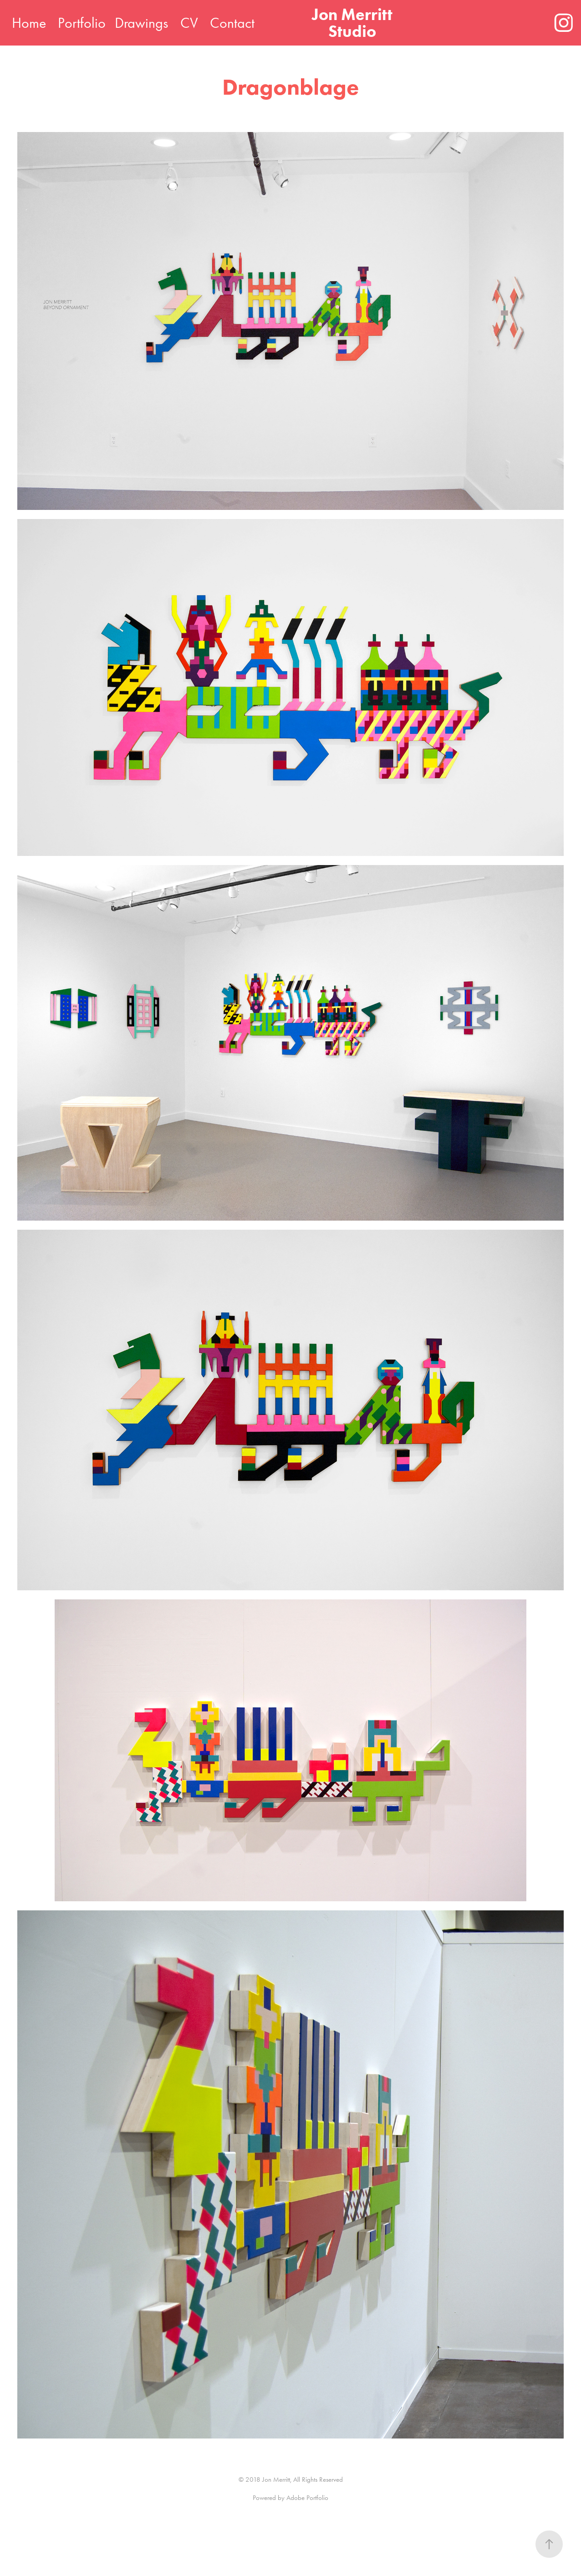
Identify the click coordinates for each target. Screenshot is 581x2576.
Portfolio (82, 22)
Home (29, 22)
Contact (232, 22)
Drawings (141, 22)
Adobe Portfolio (307, 2498)
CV (189, 22)
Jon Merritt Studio (354, 22)
